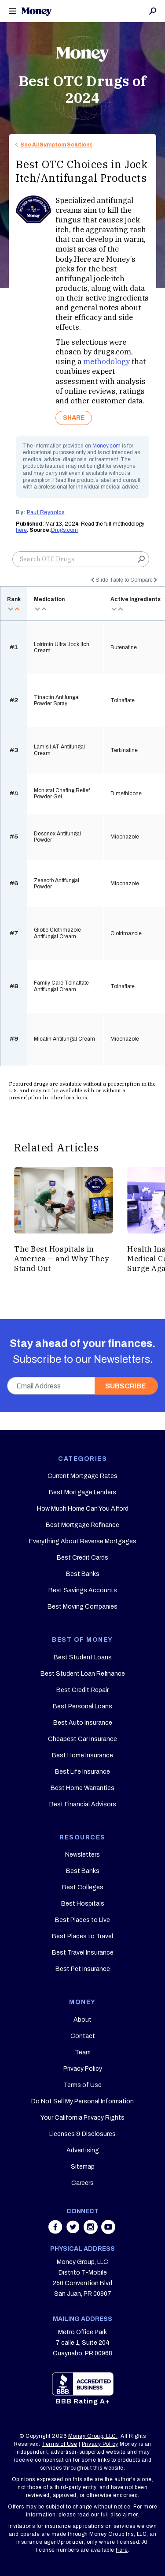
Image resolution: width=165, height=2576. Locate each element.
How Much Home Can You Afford (82, 1508)
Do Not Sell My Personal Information (82, 2101)
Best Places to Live (82, 1920)
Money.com (106, 446)
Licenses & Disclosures (82, 2134)
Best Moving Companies (82, 1606)
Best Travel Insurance (83, 1952)
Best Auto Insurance (82, 1722)
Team (83, 2052)
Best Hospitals (82, 1903)
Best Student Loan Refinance (82, 1673)
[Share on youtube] (108, 2231)
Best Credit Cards (82, 1557)
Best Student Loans (83, 1657)
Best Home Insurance (82, 1755)
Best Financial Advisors (82, 1804)
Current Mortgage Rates (82, 1476)
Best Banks (82, 1574)
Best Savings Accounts (82, 1590)
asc (17, 609)
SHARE (73, 417)
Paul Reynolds (46, 512)
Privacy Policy (82, 2068)
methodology (106, 361)
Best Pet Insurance (82, 1969)
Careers (82, 2183)
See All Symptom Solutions (56, 145)
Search (153, 11)
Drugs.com (64, 530)
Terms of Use (82, 2085)
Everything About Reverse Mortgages (82, 1541)
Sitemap (83, 2166)
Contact (82, 2036)
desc (10, 609)
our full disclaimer (114, 2515)
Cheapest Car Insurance (82, 1739)
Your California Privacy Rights (82, 2117)
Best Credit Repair (82, 1690)
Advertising (82, 2150)
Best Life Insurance (82, 1771)
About (82, 2019)
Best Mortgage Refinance (82, 1525)
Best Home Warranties (82, 1788)
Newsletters (82, 1854)
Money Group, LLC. (93, 2436)
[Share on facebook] (56, 2231)
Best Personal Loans (82, 1706)
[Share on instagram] (91, 2231)
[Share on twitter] (74, 2231)
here (21, 530)
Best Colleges (82, 1887)
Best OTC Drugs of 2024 (83, 89)
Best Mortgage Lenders (82, 1492)
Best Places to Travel (82, 1936)
